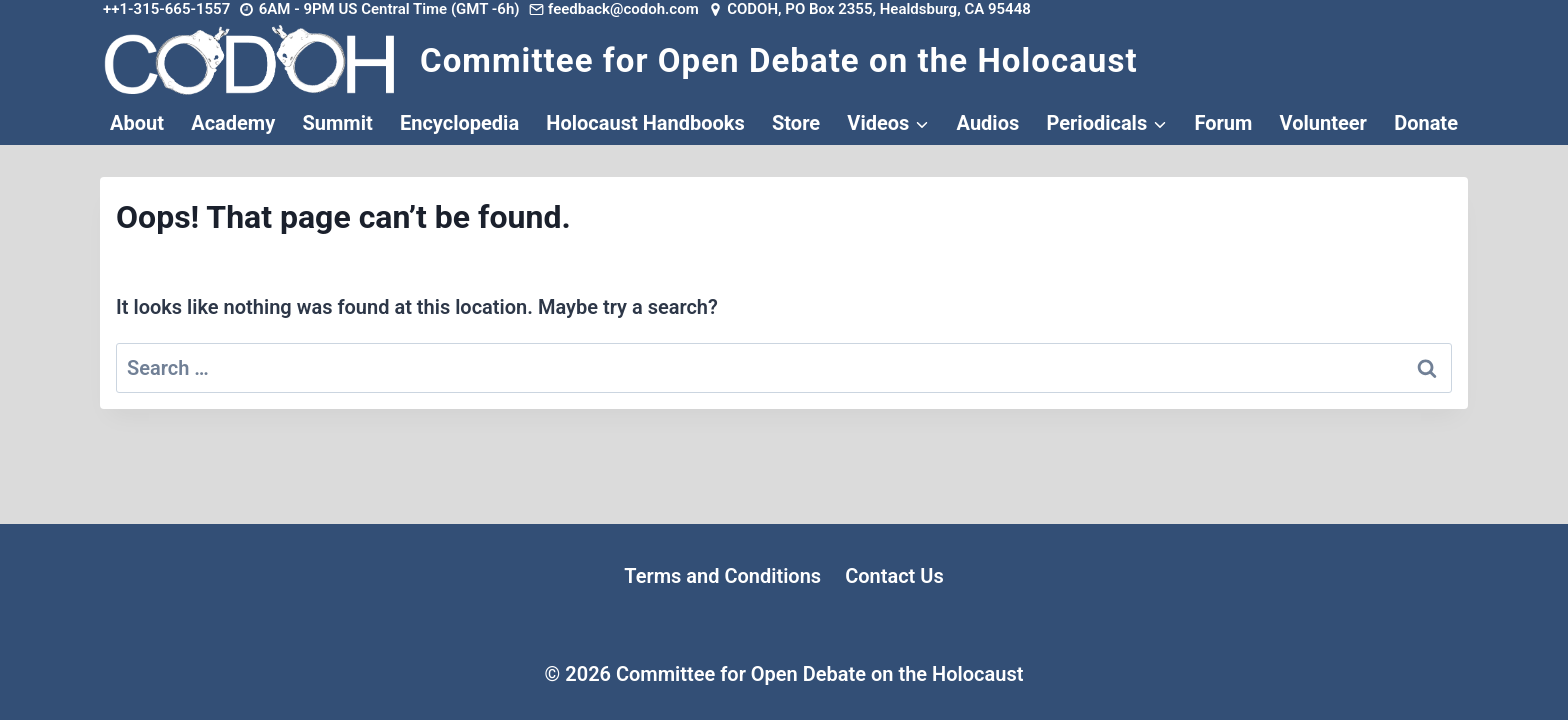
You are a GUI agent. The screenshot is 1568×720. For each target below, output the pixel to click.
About (137, 123)
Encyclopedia (459, 123)
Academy (233, 123)
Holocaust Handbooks (645, 123)
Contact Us (894, 576)
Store (796, 123)
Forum (1223, 123)
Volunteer (1323, 123)
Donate (1426, 123)
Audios (988, 123)
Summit (337, 123)
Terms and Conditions (722, 576)
